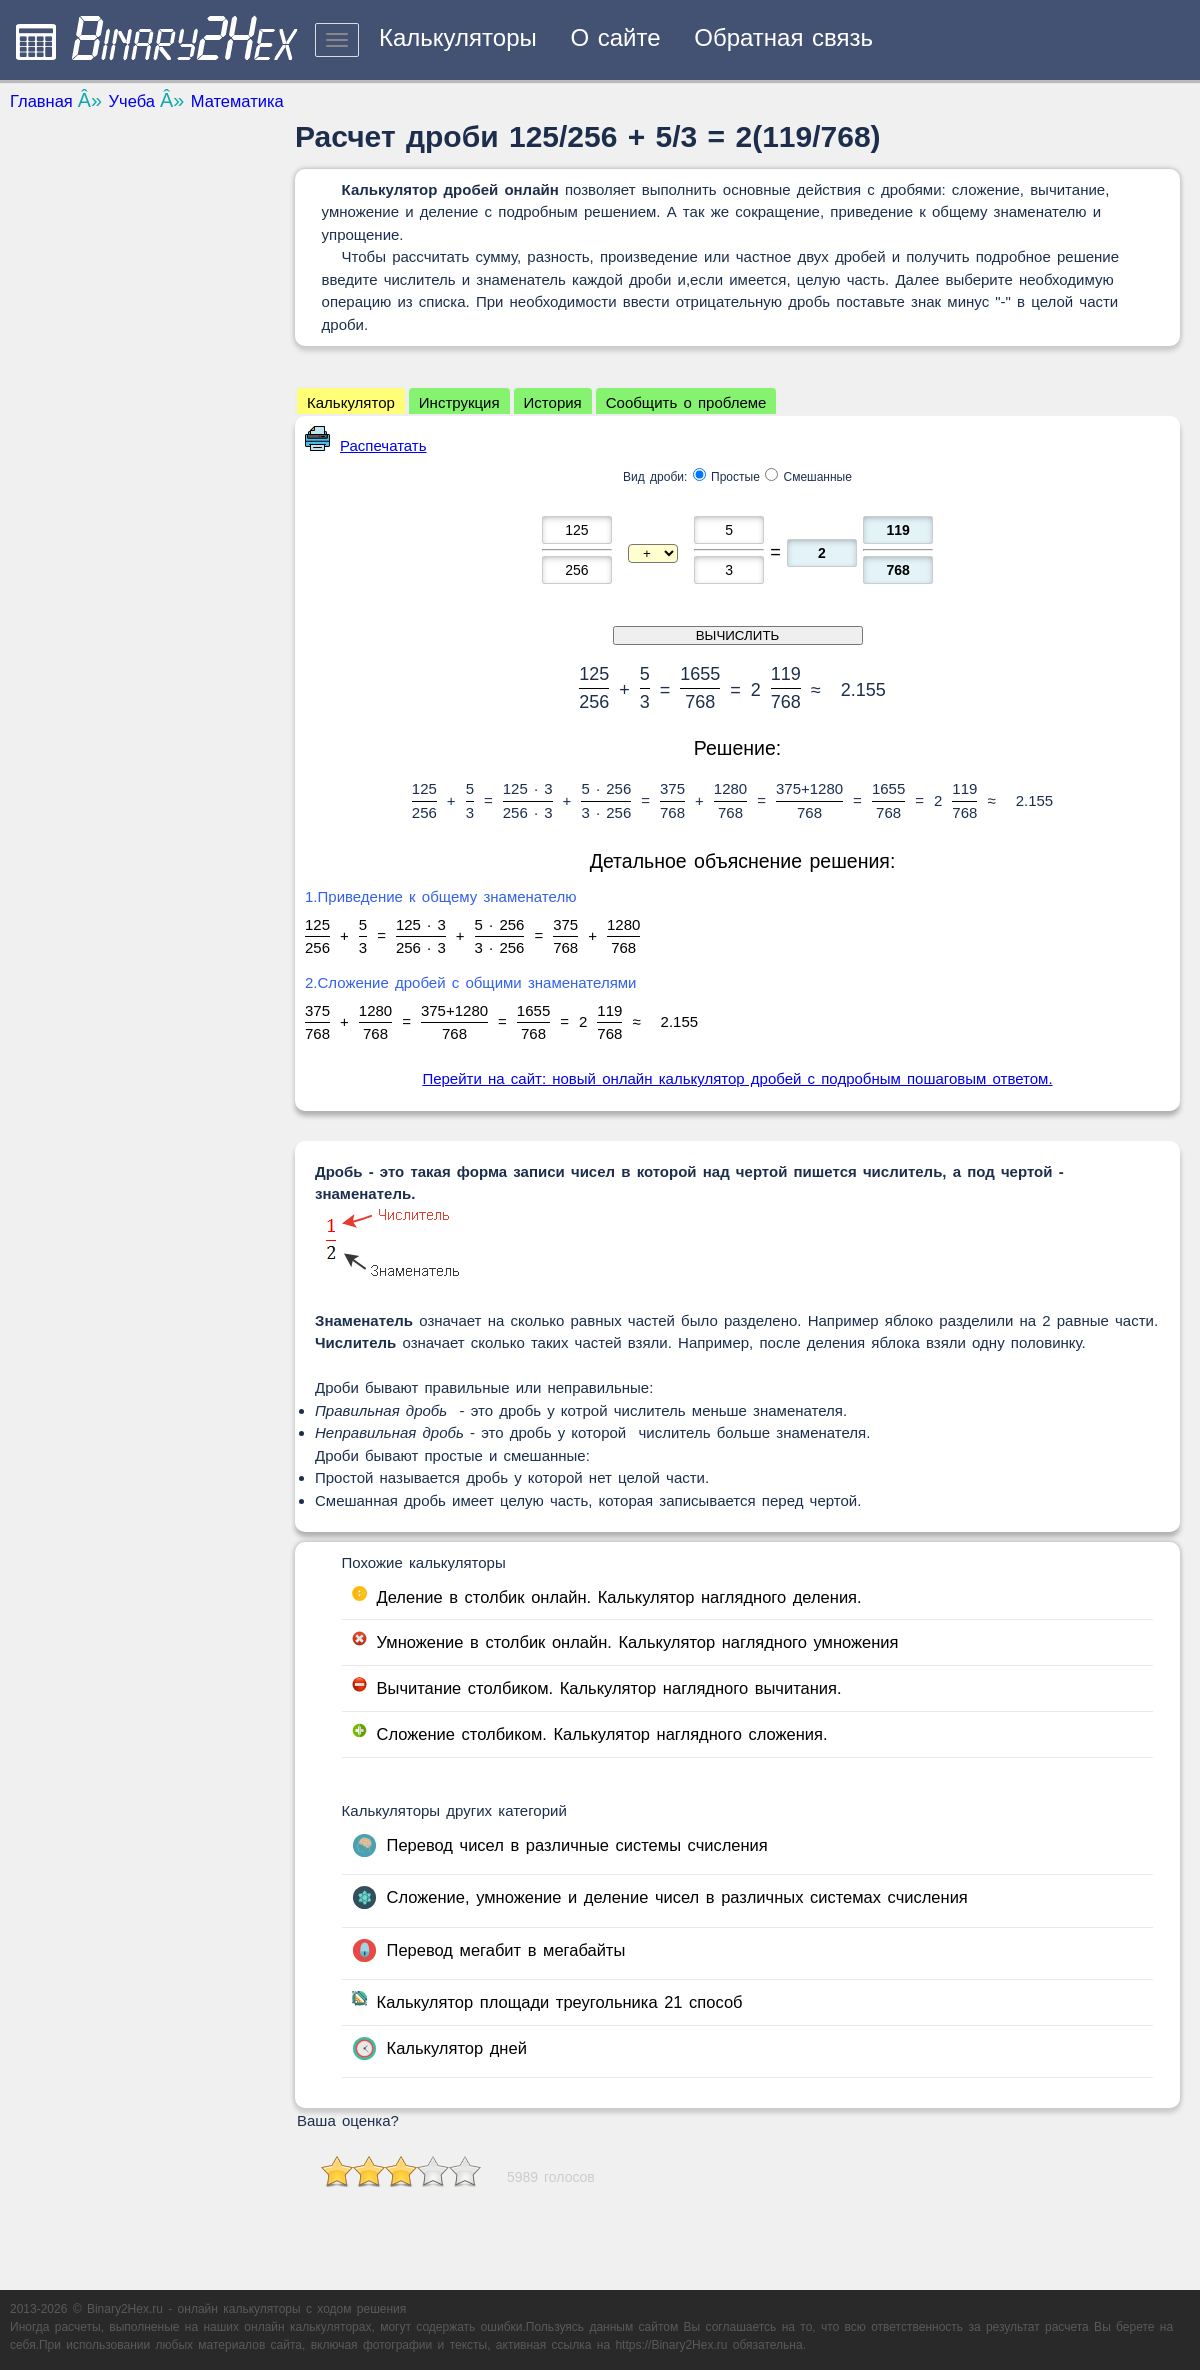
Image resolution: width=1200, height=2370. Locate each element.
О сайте (615, 37)
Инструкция (459, 402)
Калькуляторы (458, 37)
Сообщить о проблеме (686, 402)
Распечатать (366, 445)
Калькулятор (351, 402)
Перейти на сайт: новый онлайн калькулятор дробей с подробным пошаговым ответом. (737, 1078)
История (553, 402)
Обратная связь (783, 37)
